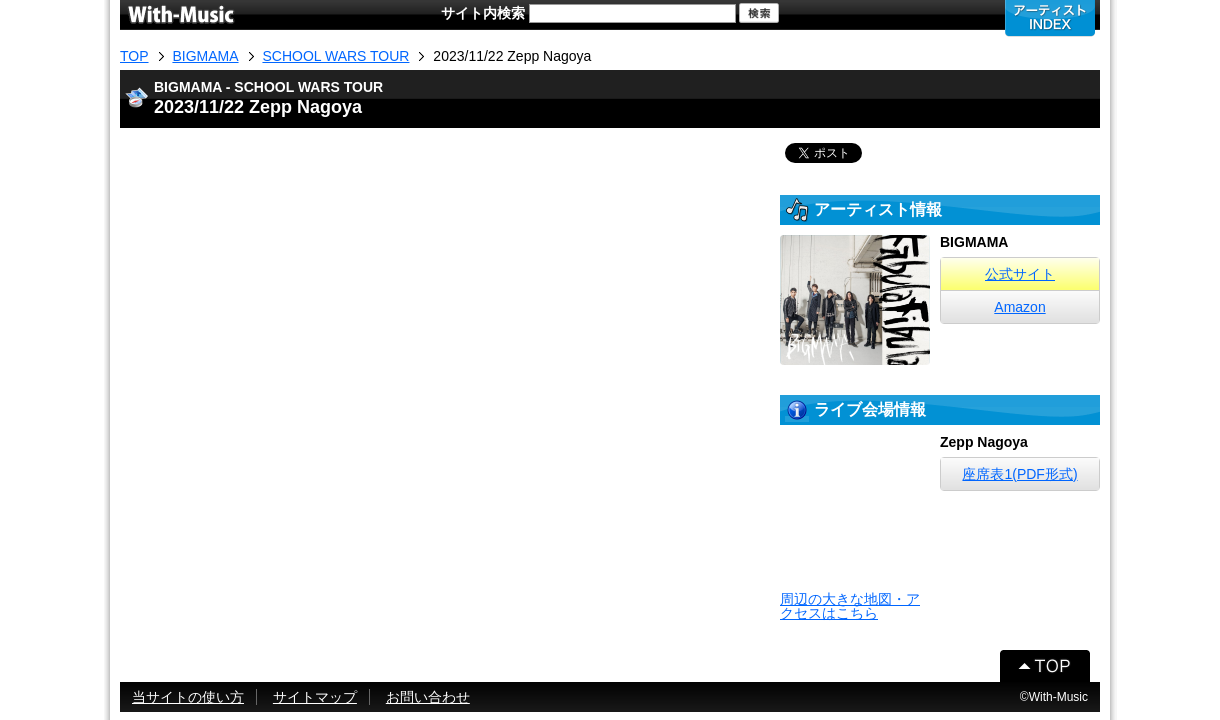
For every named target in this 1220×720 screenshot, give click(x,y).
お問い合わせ (428, 697)
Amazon (1019, 307)
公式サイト (1020, 274)
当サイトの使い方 (188, 697)
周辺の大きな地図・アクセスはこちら (850, 606)
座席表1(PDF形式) (1019, 474)
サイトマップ (315, 697)
